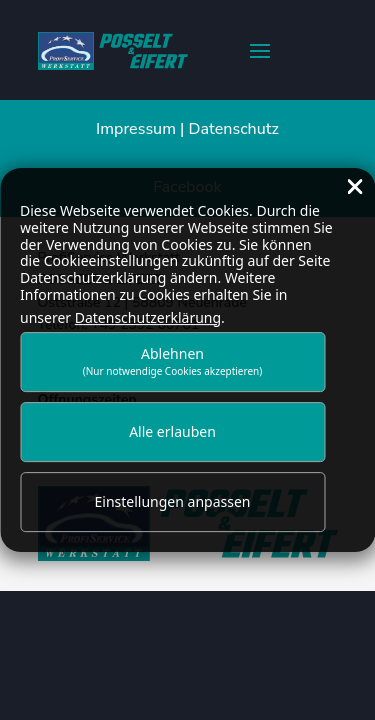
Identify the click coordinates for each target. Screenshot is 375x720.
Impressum (136, 129)
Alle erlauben (172, 431)
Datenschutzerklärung (148, 317)
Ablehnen (173, 361)
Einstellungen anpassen (173, 501)
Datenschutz (234, 129)
